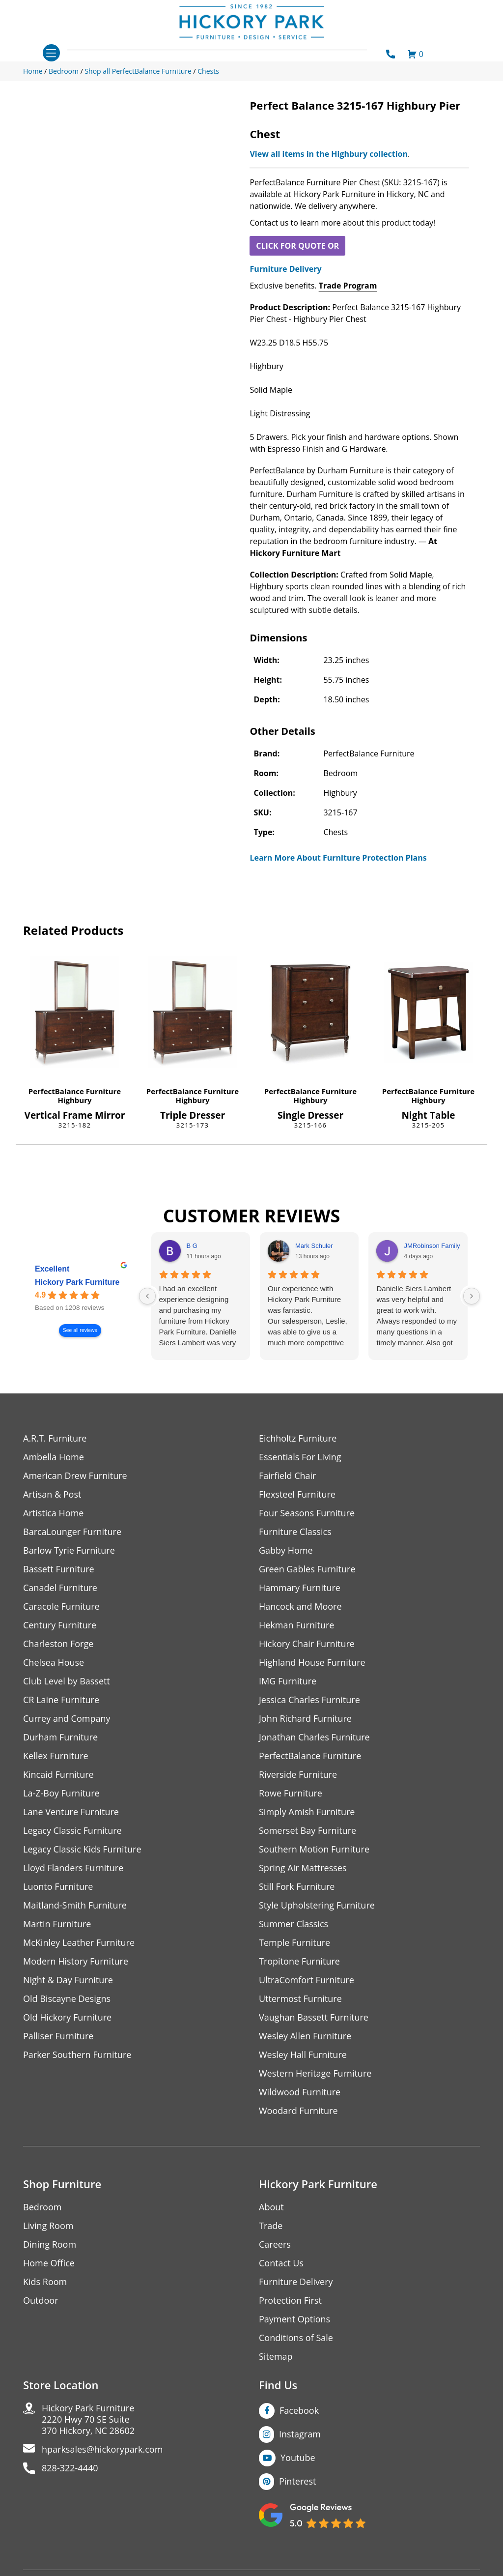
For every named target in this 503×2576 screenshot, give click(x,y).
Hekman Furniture (296, 1625)
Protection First (290, 2300)
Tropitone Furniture (299, 1961)
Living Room (48, 2225)
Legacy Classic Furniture (72, 1830)
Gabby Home (286, 1550)
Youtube (297, 2457)
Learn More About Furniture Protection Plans (338, 857)
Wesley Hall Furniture (303, 2054)
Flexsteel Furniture (297, 1494)
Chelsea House (53, 1662)
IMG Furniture (287, 1681)
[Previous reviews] (147, 1296)
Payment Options (294, 2319)
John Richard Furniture (305, 1718)
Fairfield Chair (287, 1475)
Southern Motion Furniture (314, 1849)
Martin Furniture (57, 1924)
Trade (270, 2225)
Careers (275, 2244)
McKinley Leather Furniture (79, 1942)
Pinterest (297, 2481)
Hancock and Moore (300, 1606)
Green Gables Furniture (307, 1569)
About (271, 2207)
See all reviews (80, 1330)
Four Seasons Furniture (307, 1513)
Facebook (299, 2410)
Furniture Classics (295, 1531)
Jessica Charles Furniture (309, 1700)
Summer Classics (293, 1924)
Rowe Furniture (290, 1793)
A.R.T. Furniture (54, 1438)
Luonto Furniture (58, 1886)
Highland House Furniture (312, 1662)
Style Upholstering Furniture (317, 1905)
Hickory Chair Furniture (307, 1644)
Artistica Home (53, 1513)
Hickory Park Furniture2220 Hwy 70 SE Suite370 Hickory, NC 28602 (88, 2419)
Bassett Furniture (58, 1569)
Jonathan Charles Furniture (314, 1737)
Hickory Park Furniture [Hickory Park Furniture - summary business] (77, 1282)
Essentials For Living (300, 1457)
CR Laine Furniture (61, 1700)
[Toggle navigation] (51, 52)
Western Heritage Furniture (315, 2073)
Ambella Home (53, 1457)
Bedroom (42, 2207)
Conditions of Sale (296, 2338)
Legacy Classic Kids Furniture (82, 1849)
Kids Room (45, 2281)
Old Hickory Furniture (67, 2017)
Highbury (74, 1100)
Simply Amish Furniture (307, 1812)
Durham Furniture (60, 1737)
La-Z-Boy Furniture (61, 1793)
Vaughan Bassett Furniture (313, 2017)
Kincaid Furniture (58, 1774)
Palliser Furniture (58, 2036)
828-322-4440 (70, 2468)
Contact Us (281, 2263)
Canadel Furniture (60, 1587)
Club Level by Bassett (66, 1681)
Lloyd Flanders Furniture (73, 1868)
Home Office (49, 2263)
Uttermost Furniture (300, 1998)
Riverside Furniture (298, 1774)
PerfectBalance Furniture (74, 1091)
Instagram (300, 2434)
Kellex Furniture (55, 1756)
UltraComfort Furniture (306, 1980)
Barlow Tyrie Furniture (69, 1550)
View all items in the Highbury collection (329, 153)
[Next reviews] (471, 1296)
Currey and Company (67, 1718)
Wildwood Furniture (299, 2092)
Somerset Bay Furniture (307, 1830)
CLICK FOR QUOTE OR (297, 245)
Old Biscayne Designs (67, 1998)
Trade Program (348, 285)
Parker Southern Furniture (77, 2054)
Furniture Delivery (285, 268)
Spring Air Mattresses (303, 1868)
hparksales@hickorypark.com (102, 2449)
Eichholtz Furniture (297, 1438)
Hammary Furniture (299, 1587)
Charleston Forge (58, 1644)
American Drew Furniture (75, 1475)
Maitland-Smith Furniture (75, 1905)
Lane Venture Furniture (71, 1812)
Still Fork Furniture (297, 1886)
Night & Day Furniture (68, 1980)
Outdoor (40, 2300)
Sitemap (276, 2356)
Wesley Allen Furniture (305, 2036)
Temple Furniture (294, 1942)
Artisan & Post (52, 1494)
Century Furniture (59, 1625)
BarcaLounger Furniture (72, 1531)
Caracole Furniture (61, 1606)
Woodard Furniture (298, 2110)
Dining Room (49, 2244)
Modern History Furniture (75, 1961)
